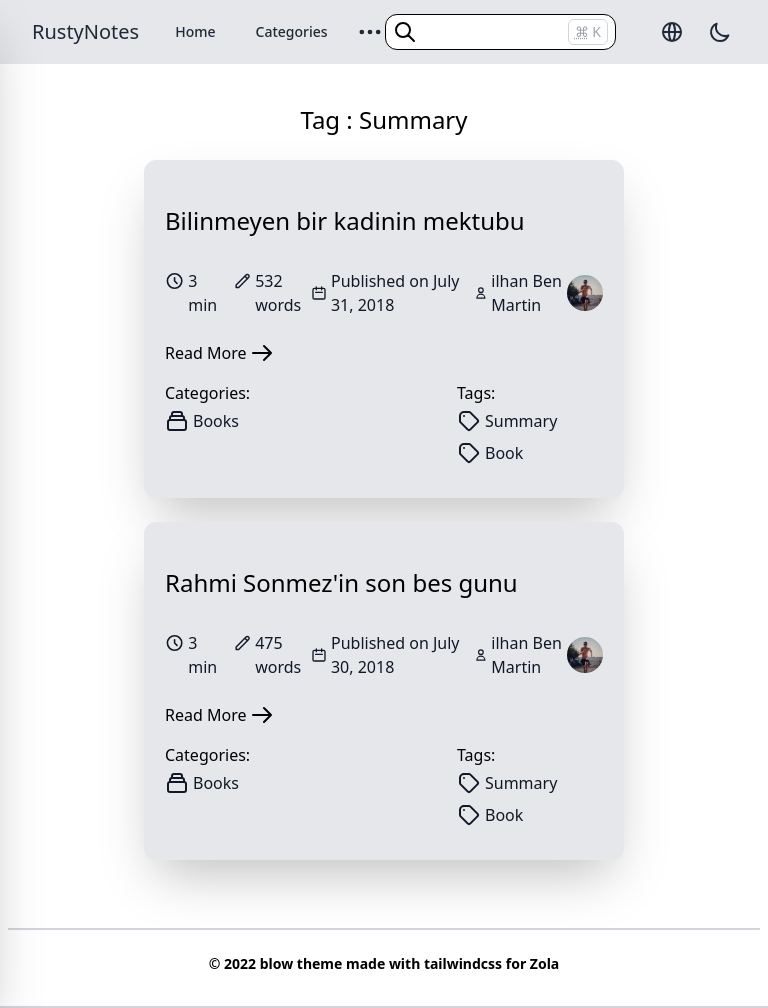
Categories (292, 31)
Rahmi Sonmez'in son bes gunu (341, 582)
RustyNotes (85, 31)
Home (195, 31)
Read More (219, 353)
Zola (544, 963)
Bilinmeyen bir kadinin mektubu (345, 220)
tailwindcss (463, 963)
